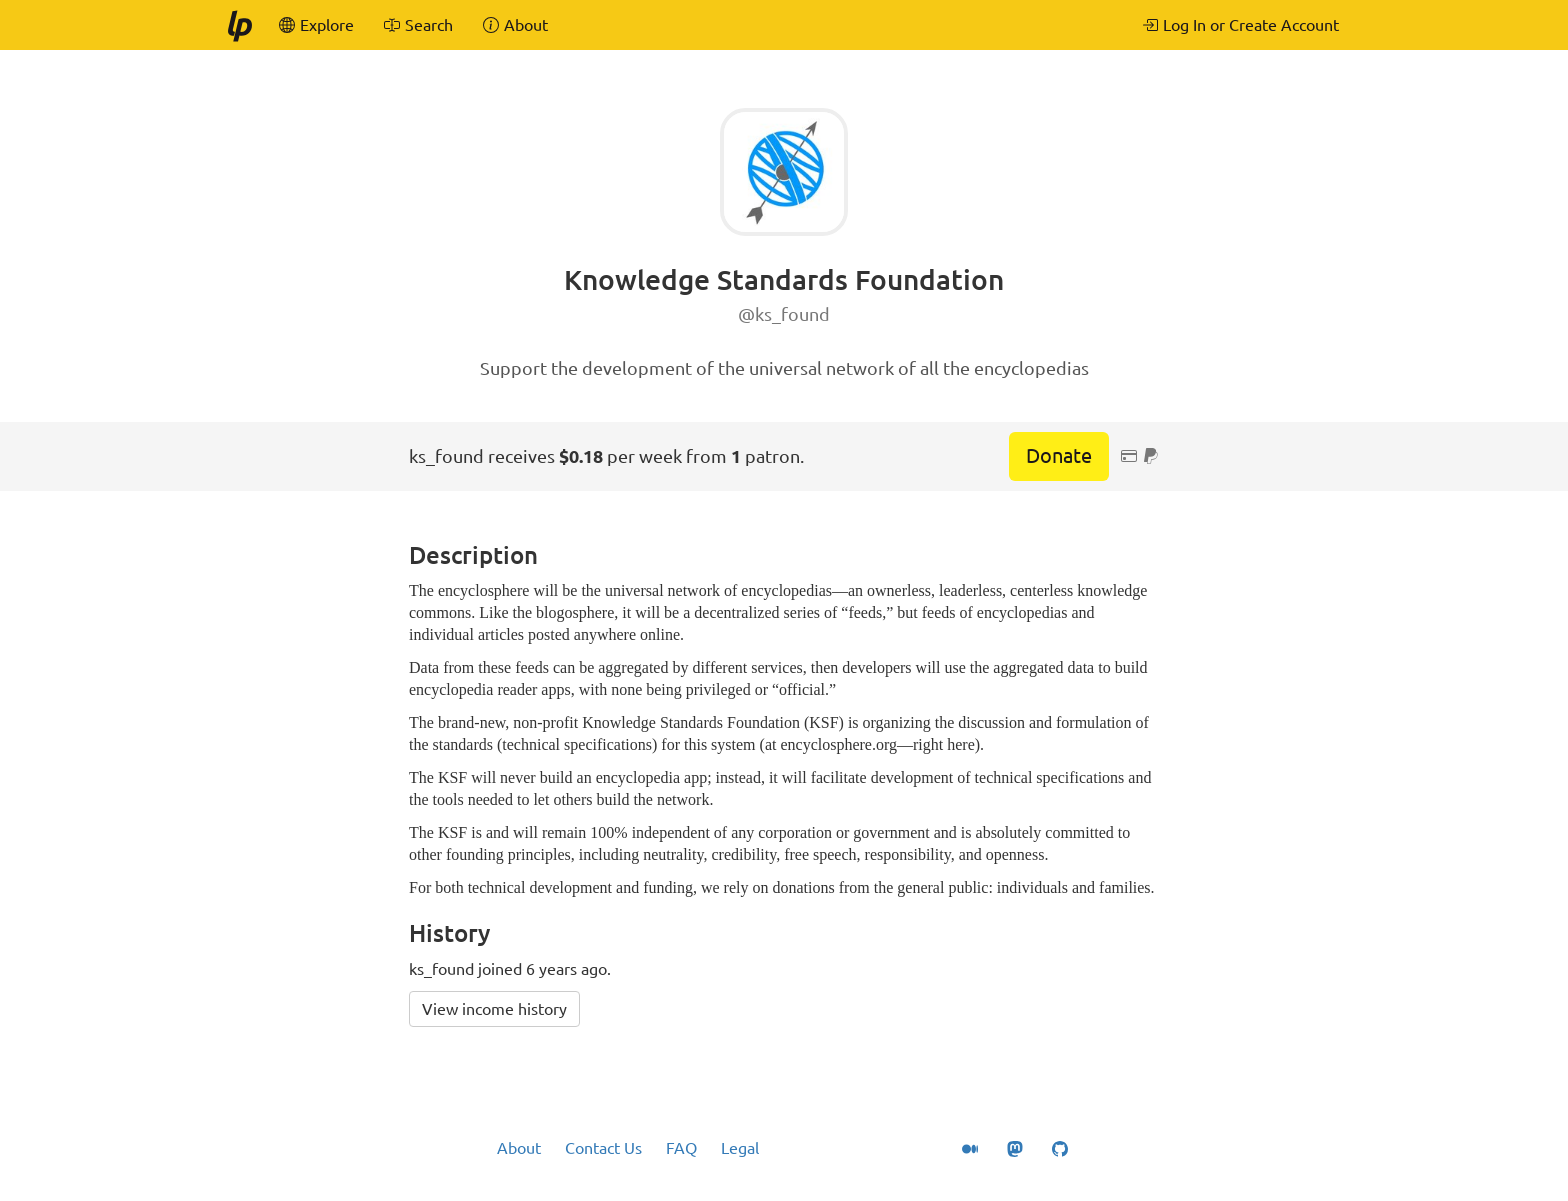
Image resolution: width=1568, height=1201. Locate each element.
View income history (494, 1009)
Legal (740, 1148)
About (519, 1148)
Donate (1059, 455)
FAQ (681, 1148)
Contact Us (603, 1148)
